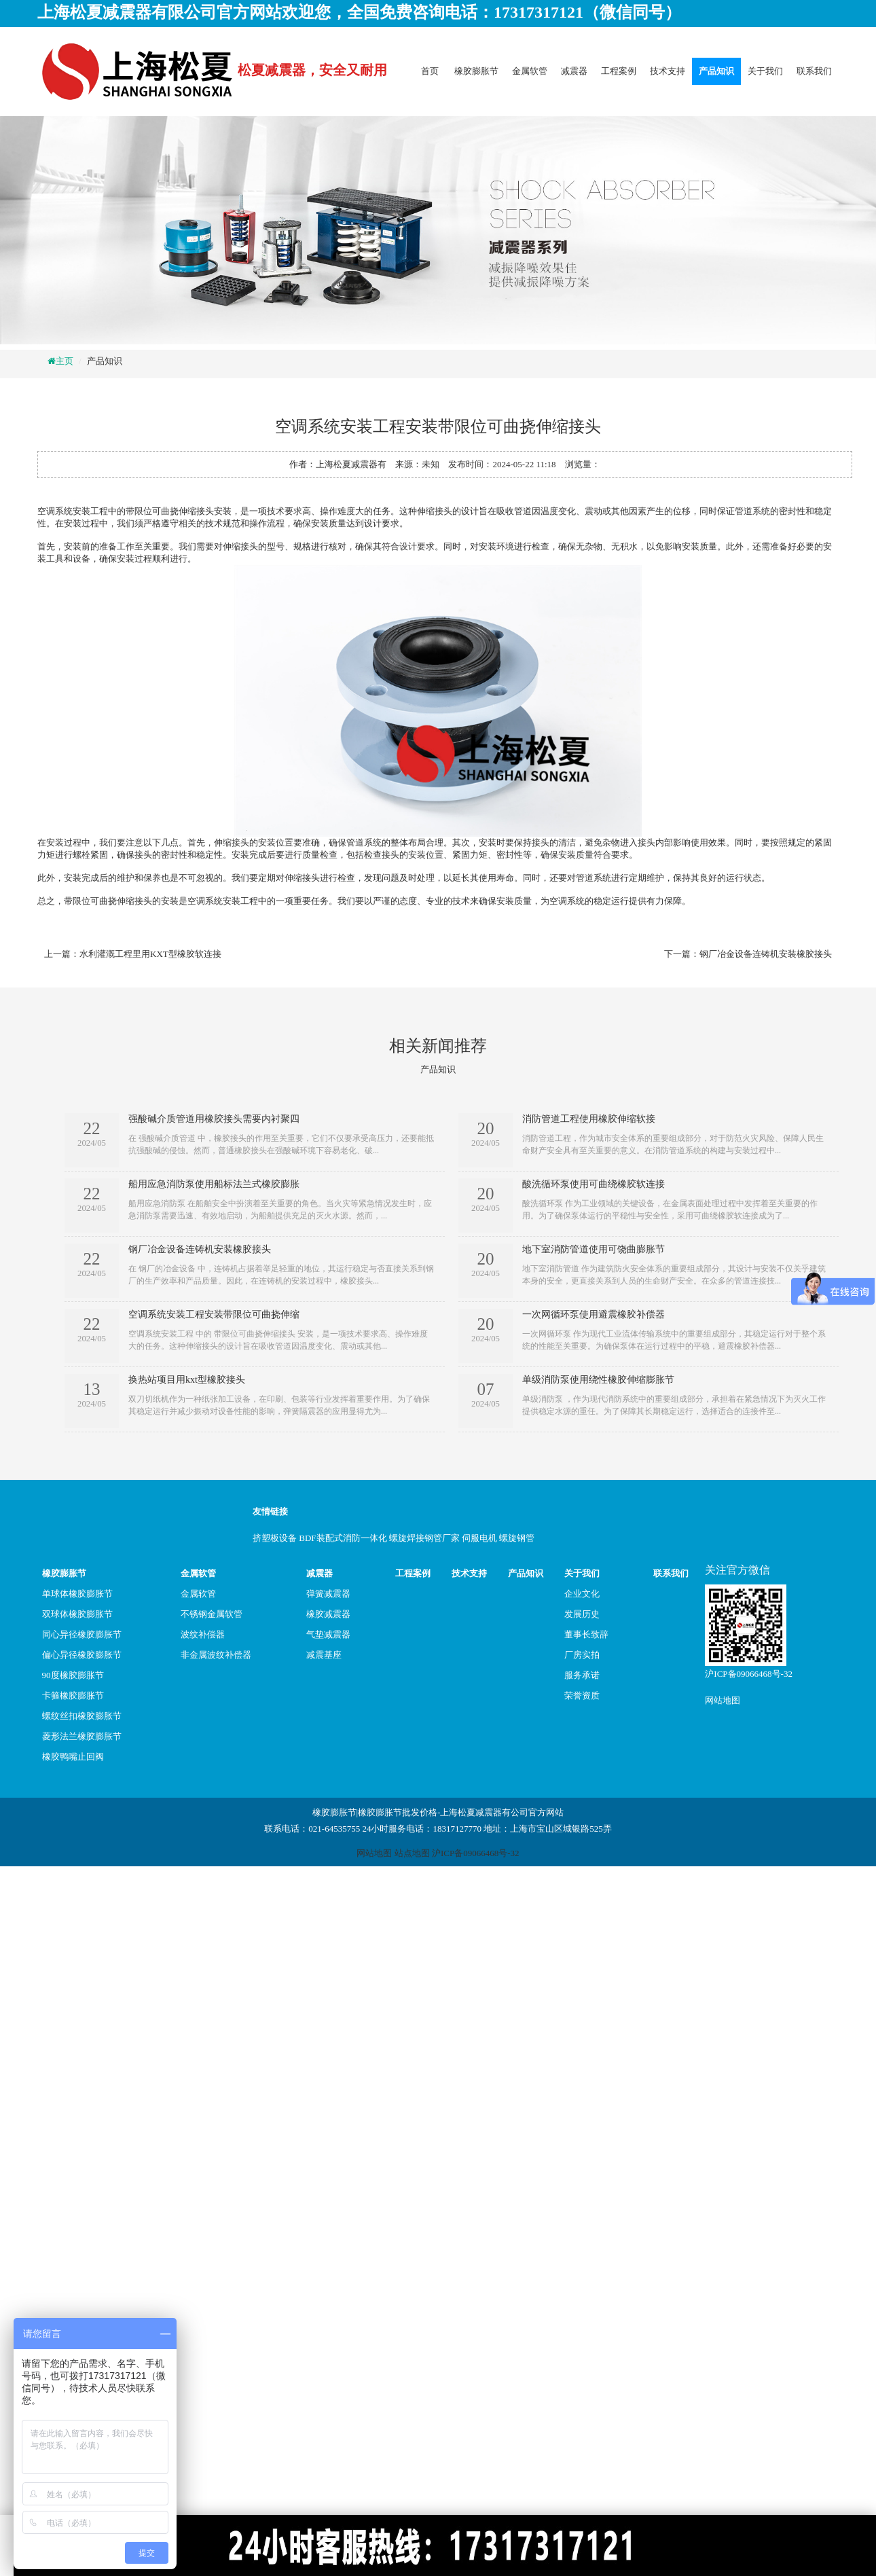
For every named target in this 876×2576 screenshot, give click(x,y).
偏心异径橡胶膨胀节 (82, 1655)
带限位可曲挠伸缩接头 (170, 511)
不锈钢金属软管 (211, 1614)
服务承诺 (582, 1675)
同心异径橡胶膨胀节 (82, 1634)
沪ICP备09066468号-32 (748, 1674)
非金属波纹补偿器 (216, 1655)
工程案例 (618, 71)
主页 (64, 361)
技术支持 (667, 71)
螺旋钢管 (516, 1538)
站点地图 (412, 1853)
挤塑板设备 (275, 1538)
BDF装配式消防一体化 (342, 1538)
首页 (430, 71)
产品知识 (716, 71)
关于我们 (765, 71)
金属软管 (529, 71)
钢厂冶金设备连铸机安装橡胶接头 (765, 954)
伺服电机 (479, 1538)
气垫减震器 (328, 1634)
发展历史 (582, 1614)
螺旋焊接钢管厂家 (424, 1538)
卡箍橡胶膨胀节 (73, 1695)
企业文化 (582, 1594)
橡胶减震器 (328, 1614)
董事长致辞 (586, 1634)
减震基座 (324, 1655)
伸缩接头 (231, 842)
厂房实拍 (582, 1655)
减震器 (574, 71)
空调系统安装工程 (72, 511)
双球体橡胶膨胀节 (77, 1614)
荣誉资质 (582, 1695)
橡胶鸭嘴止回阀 (73, 1757)
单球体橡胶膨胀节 (77, 1594)
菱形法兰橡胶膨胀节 (82, 1736)
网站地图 (722, 1700)
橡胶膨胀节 (476, 71)
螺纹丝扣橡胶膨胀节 (82, 1716)
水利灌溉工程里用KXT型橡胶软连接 (150, 954)
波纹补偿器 (203, 1634)
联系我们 (814, 71)
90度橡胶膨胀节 (73, 1675)
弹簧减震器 (328, 1594)
